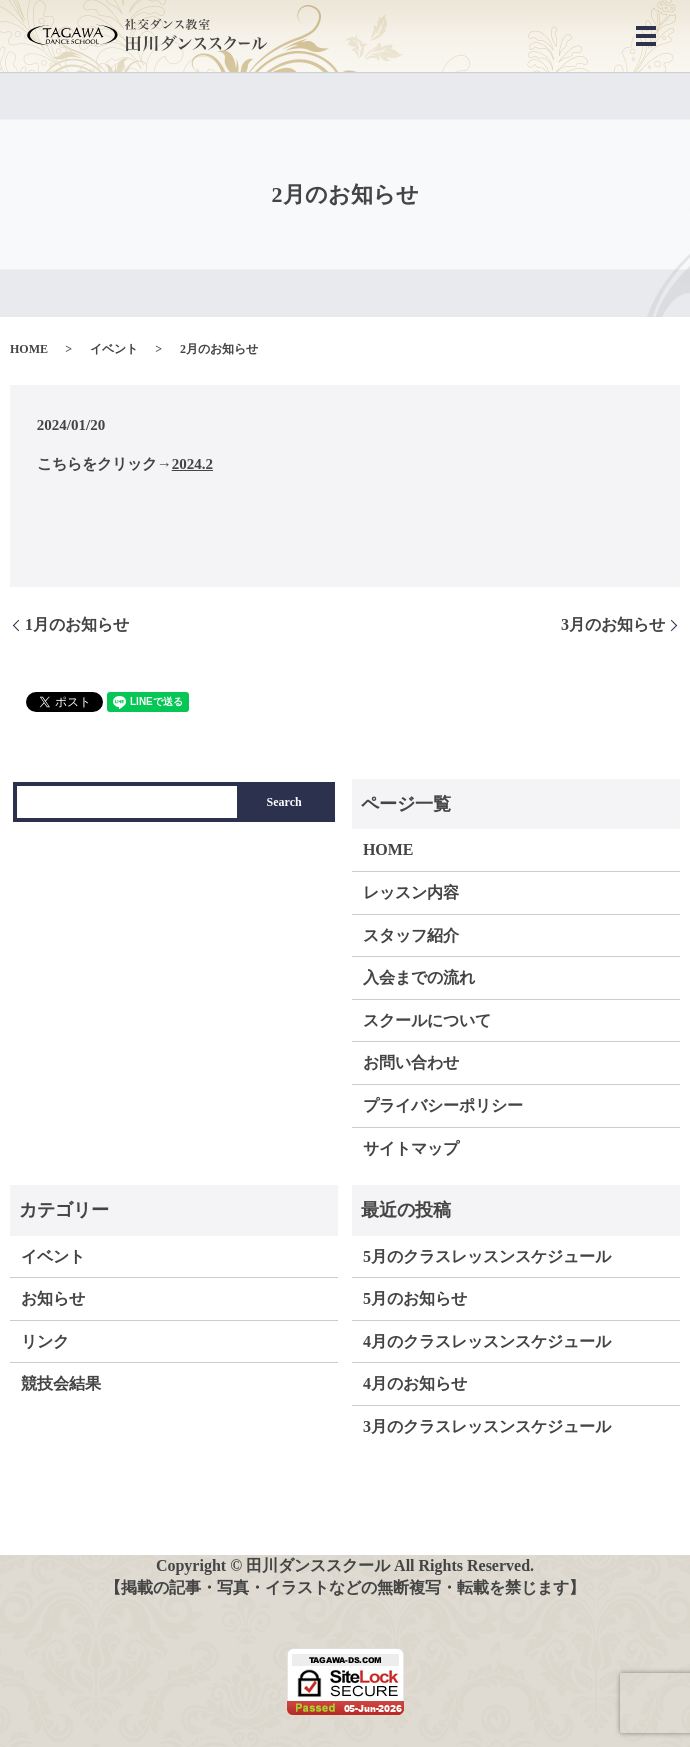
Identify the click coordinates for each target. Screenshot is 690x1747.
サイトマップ (411, 1148)
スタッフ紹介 (411, 935)
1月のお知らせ (77, 624)
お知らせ (53, 1298)
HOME (29, 349)
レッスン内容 (411, 892)
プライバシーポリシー (443, 1105)
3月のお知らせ (613, 624)
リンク (45, 1341)
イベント (114, 349)
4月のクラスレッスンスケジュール (487, 1341)
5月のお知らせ (415, 1298)
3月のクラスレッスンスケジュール (487, 1426)
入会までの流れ (419, 977)
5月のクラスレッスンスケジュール (487, 1256)
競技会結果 (61, 1383)
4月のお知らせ (415, 1383)
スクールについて (427, 1020)
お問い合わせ (411, 1062)
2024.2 (192, 464)
